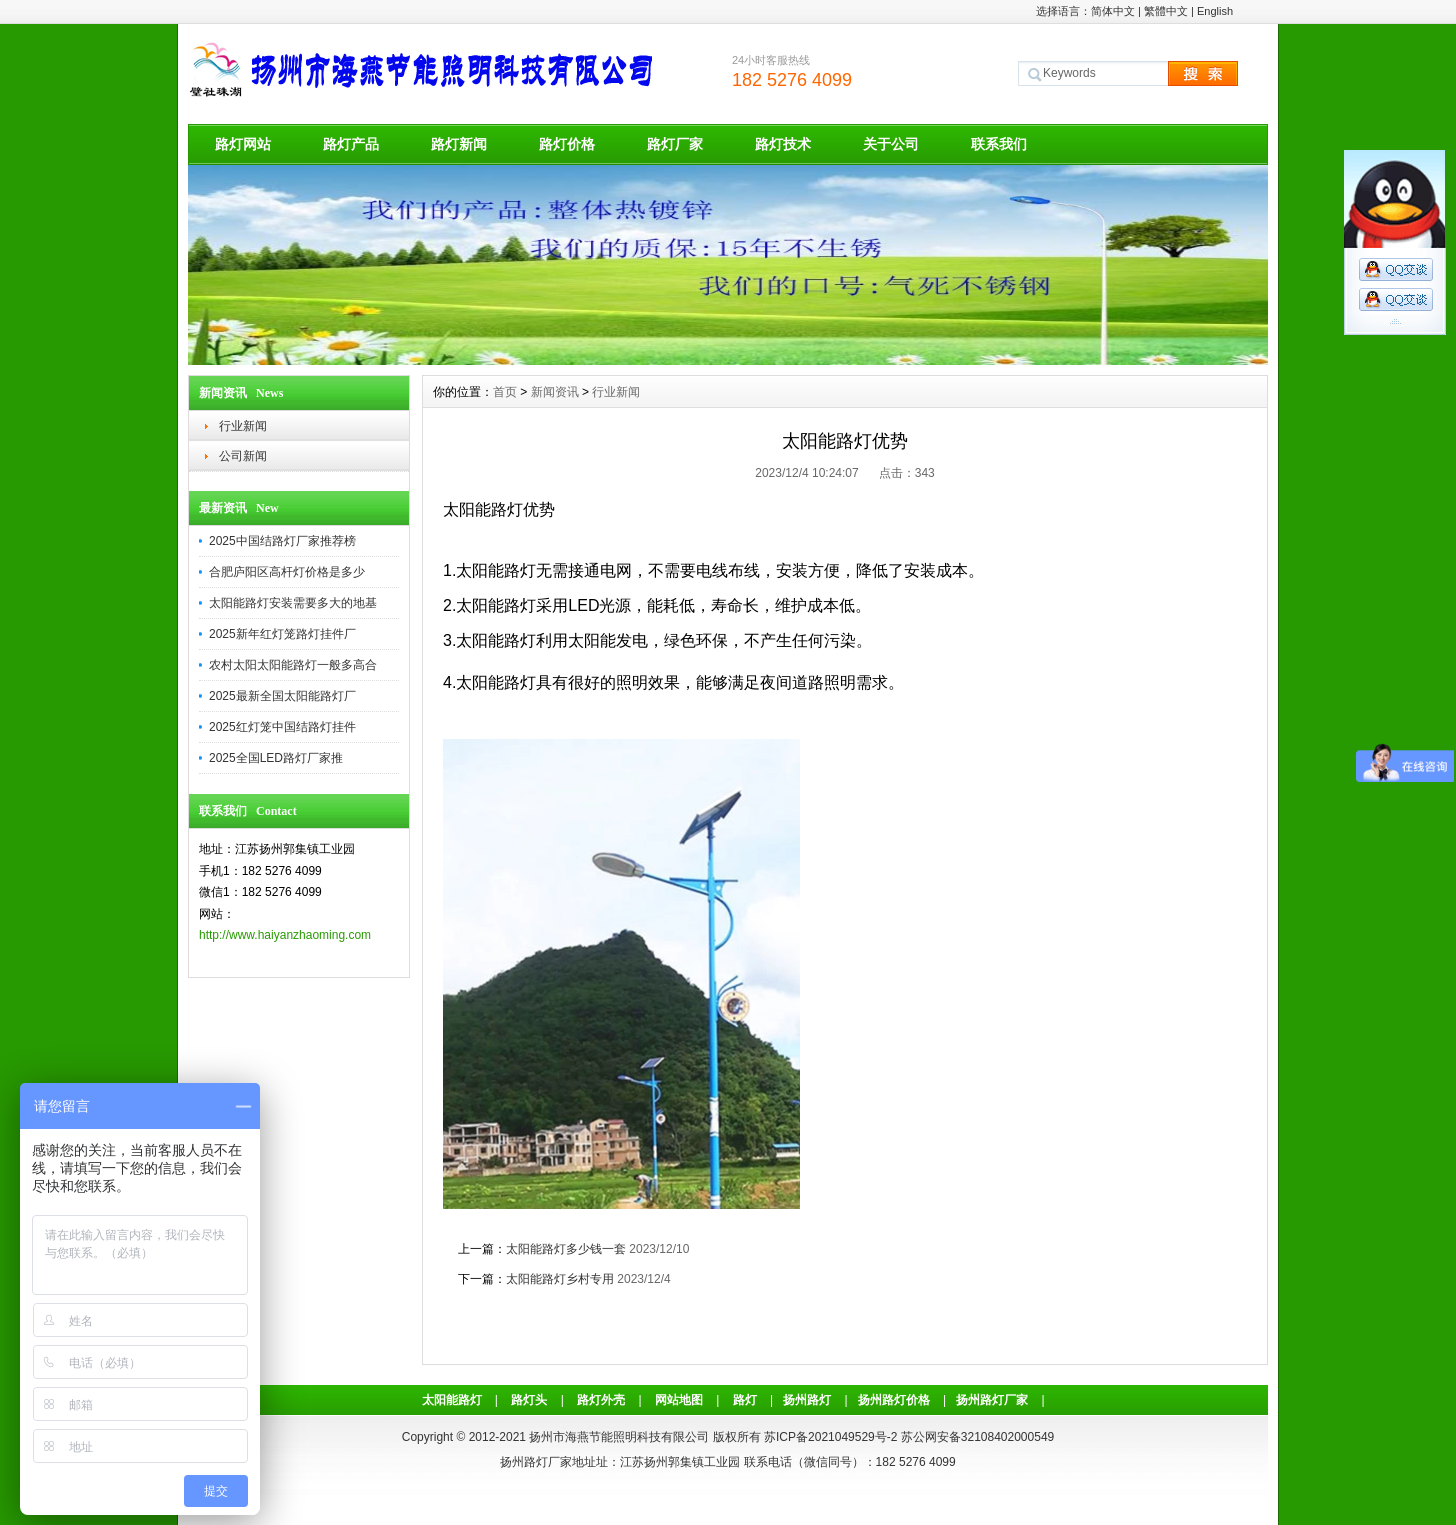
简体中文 (1113, 11)
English (1215, 11)
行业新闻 (243, 426)
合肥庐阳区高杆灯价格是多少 (287, 572)
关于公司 (891, 144)
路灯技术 (783, 144)
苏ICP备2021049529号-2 (830, 1437)
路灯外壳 (601, 1400)
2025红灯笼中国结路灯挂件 (282, 727)
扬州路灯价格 (894, 1400)
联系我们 (999, 144)
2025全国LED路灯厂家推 (276, 758)
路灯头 (529, 1400)
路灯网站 (243, 144)
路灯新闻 (459, 144)
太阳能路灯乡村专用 (560, 1279)
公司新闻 (243, 456)
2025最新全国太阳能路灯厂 (282, 696)
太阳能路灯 (452, 1400)
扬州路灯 (807, 1400)
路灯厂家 (675, 144)
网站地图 (679, 1400)
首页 (505, 392)
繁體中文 (1166, 11)
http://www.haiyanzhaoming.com (285, 935)
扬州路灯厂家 (992, 1400)
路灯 (745, 1400)
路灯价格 (567, 144)
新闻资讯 (555, 392)
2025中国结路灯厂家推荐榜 (282, 541)
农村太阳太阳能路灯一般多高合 (293, 665)
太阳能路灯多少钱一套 (566, 1249)
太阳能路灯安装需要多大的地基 (293, 603)
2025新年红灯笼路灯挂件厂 (282, 634)
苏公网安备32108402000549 (977, 1437)
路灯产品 (351, 144)
